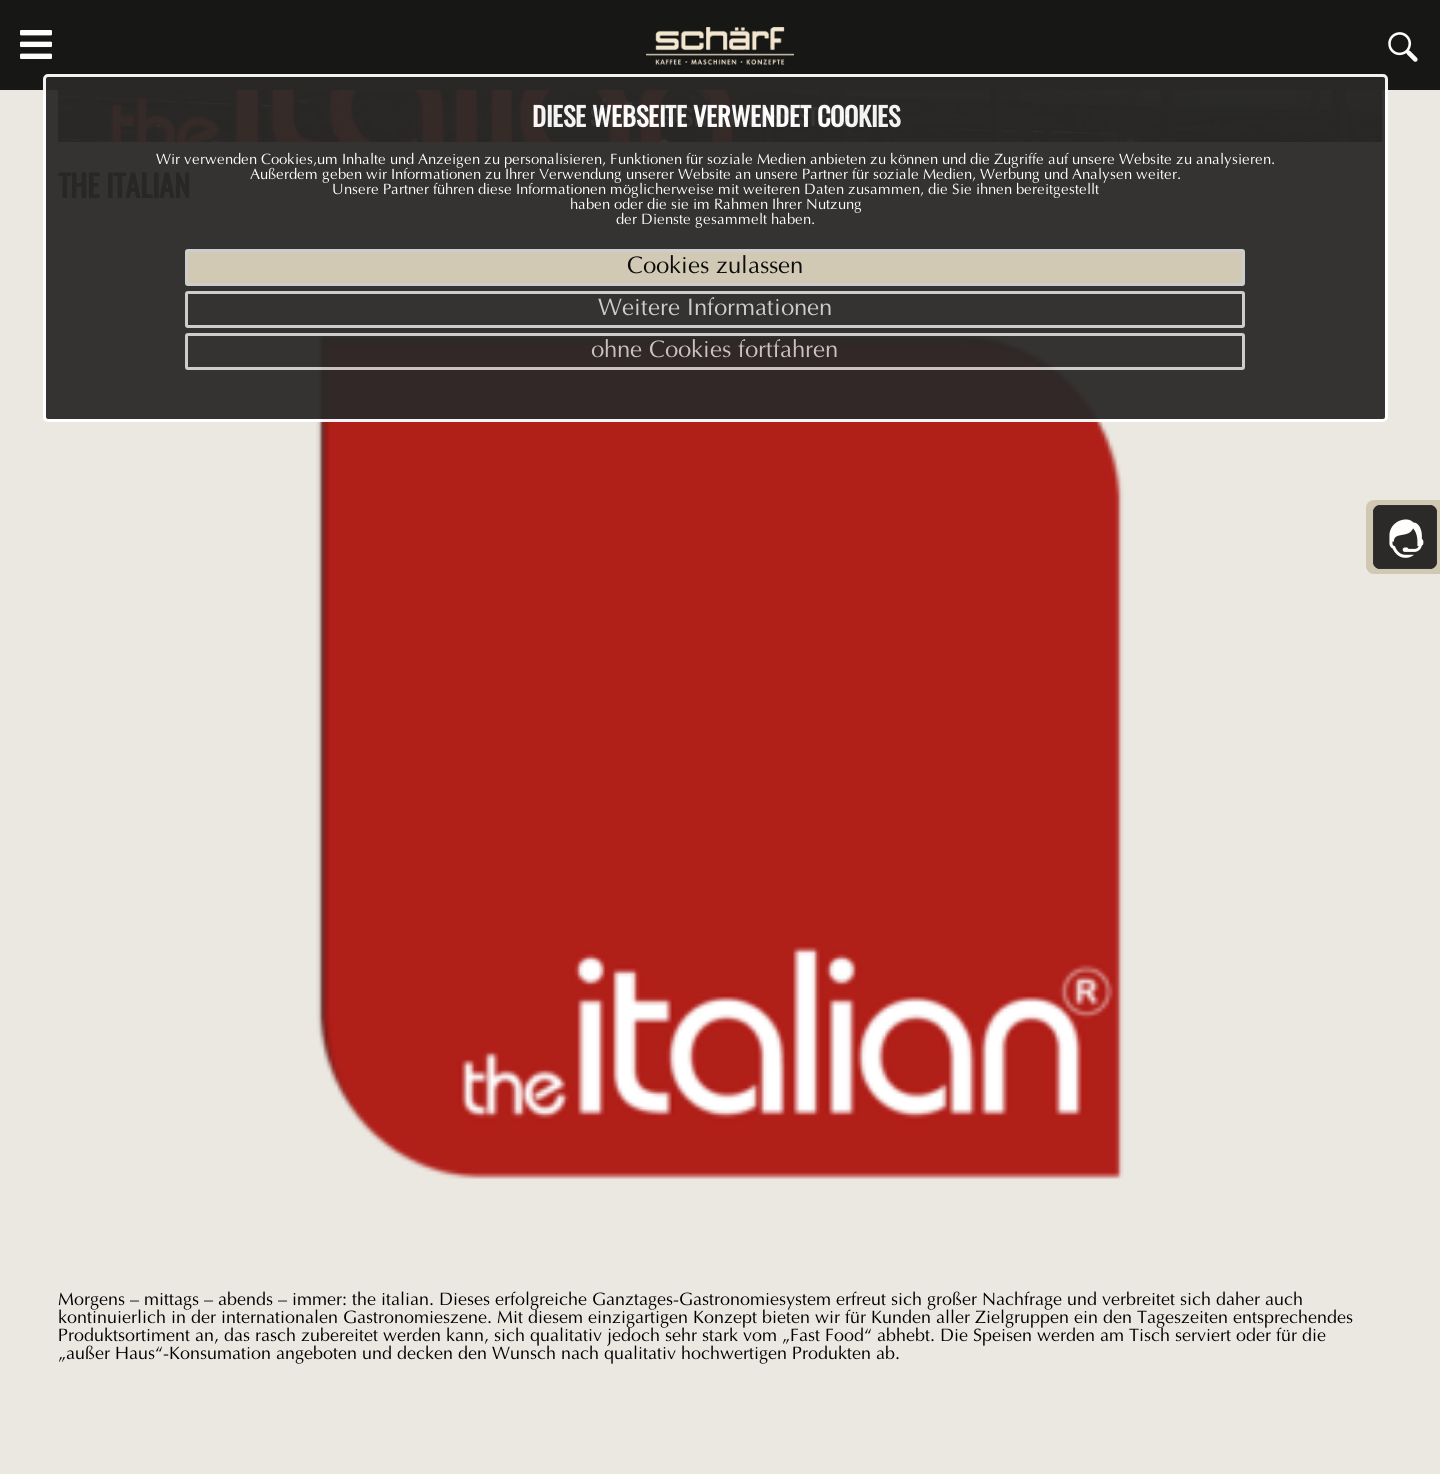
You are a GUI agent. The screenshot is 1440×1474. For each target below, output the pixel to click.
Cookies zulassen (715, 267)
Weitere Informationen (715, 309)
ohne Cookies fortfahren (714, 351)
